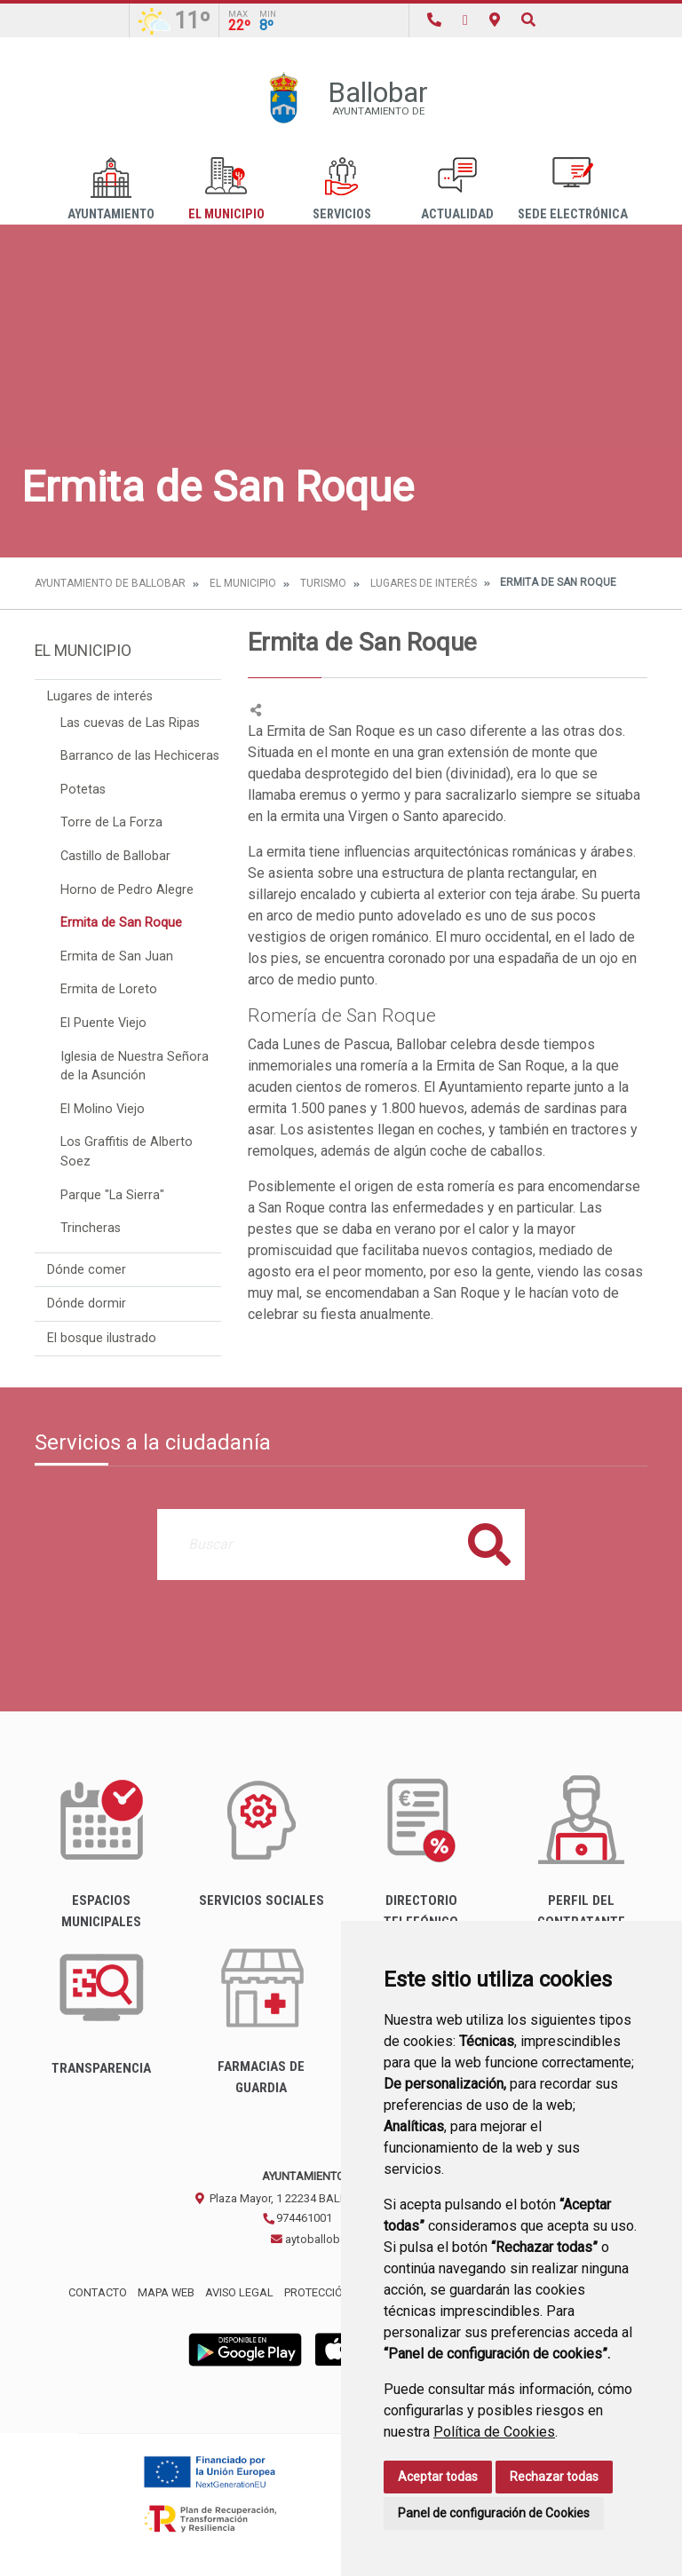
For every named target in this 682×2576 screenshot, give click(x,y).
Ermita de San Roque (121, 922)
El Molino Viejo (102, 1109)
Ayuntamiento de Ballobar (110, 583)
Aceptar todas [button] (438, 2476)
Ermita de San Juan (116, 956)
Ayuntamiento (111, 189)
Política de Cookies (494, 2431)
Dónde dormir (86, 1303)
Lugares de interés (423, 583)
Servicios (342, 189)
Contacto (97, 2292)
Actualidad (457, 189)
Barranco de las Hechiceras (139, 755)
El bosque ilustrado (101, 1338)
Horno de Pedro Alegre (127, 889)
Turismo (323, 583)
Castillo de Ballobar (115, 856)
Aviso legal (239, 2292)
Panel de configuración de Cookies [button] (494, 2513)
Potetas (83, 789)
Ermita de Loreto (108, 989)
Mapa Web (166, 2292)
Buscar (489, 1544)
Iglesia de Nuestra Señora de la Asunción (134, 1066)
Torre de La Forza (111, 822)
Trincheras (90, 1228)
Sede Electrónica (573, 189)
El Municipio (226, 189)
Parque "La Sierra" (112, 1195)
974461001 (297, 2217)
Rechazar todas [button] (554, 2476)
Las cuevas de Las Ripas (130, 723)
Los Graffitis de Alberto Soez (126, 1151)
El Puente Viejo (103, 1023)
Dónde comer (86, 1269)
